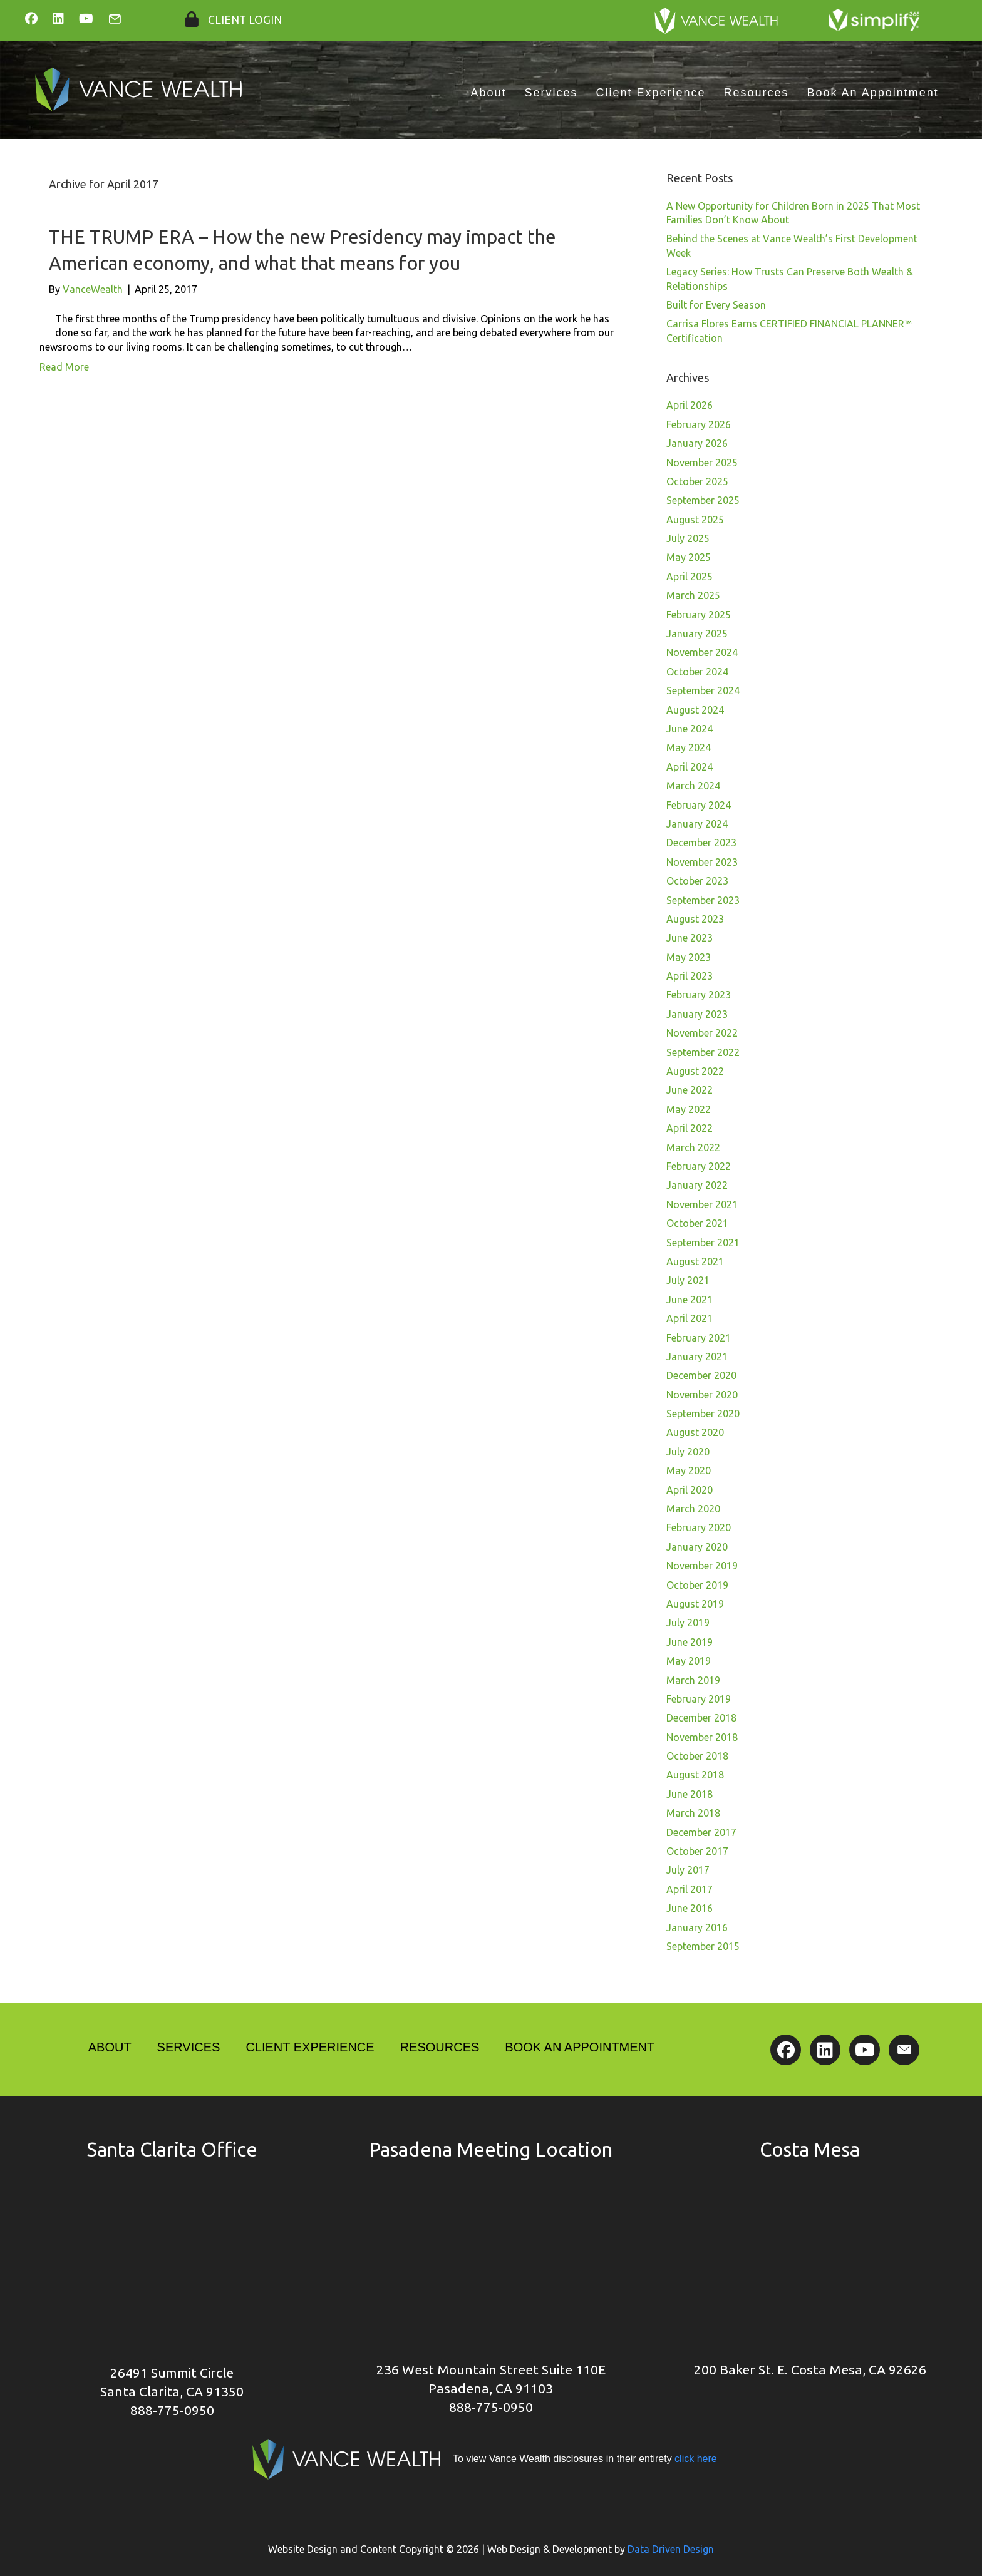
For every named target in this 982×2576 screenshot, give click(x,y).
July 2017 (688, 1870)
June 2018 (689, 1794)
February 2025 (698, 614)
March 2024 (693, 785)
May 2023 (688, 957)
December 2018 (701, 1717)
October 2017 (697, 1851)
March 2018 (693, 1813)
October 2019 (697, 1585)
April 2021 (689, 1318)
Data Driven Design (671, 2549)
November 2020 (702, 1394)
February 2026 (698, 424)
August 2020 (695, 1432)
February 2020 (698, 1527)
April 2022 (689, 1128)
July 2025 (688, 538)
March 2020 (693, 1508)
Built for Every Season (716, 304)
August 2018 (695, 1774)
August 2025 (695, 519)
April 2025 (689, 576)
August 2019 (695, 1603)
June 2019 (689, 1642)
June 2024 (689, 728)
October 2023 (697, 880)
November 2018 (702, 1737)
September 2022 (703, 1052)
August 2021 (695, 1261)
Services (550, 92)
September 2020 (703, 1413)
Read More (64, 366)
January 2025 (697, 633)
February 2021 (698, 1337)
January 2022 (697, 1185)
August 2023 (695, 919)
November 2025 (702, 462)
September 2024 (703, 690)
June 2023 (689, 937)
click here (694, 2458)
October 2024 (697, 671)
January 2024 (697, 823)
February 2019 (698, 1699)
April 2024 (689, 766)
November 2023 (702, 862)
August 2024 (695, 710)
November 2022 (702, 1033)
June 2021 (689, 1299)
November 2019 (702, 1565)
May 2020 (688, 1470)
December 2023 (701, 842)
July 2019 (688, 1622)
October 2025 (697, 481)
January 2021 (697, 1356)
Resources (756, 92)
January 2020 (697, 1546)
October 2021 (697, 1223)
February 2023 (698, 994)
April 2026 (689, 405)
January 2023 (697, 1014)
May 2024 (688, 747)
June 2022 (689, 1090)
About (488, 92)
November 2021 (702, 1204)
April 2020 (689, 1490)
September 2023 (703, 900)
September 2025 (703, 500)
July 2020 (688, 1451)
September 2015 (703, 1946)
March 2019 (693, 1680)
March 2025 (693, 595)
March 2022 (693, 1147)
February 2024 (698, 805)
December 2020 (701, 1375)
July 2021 (688, 1280)
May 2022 (688, 1109)
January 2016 (697, 1927)
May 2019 (688, 1660)
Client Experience (650, 92)
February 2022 (698, 1166)
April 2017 (689, 1889)
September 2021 (703, 1242)
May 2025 (688, 557)
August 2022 (695, 1071)
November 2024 (702, 652)
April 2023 (689, 976)
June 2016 (689, 1908)
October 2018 (697, 1756)
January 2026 (697, 443)
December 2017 (701, 1832)
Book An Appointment (873, 92)
